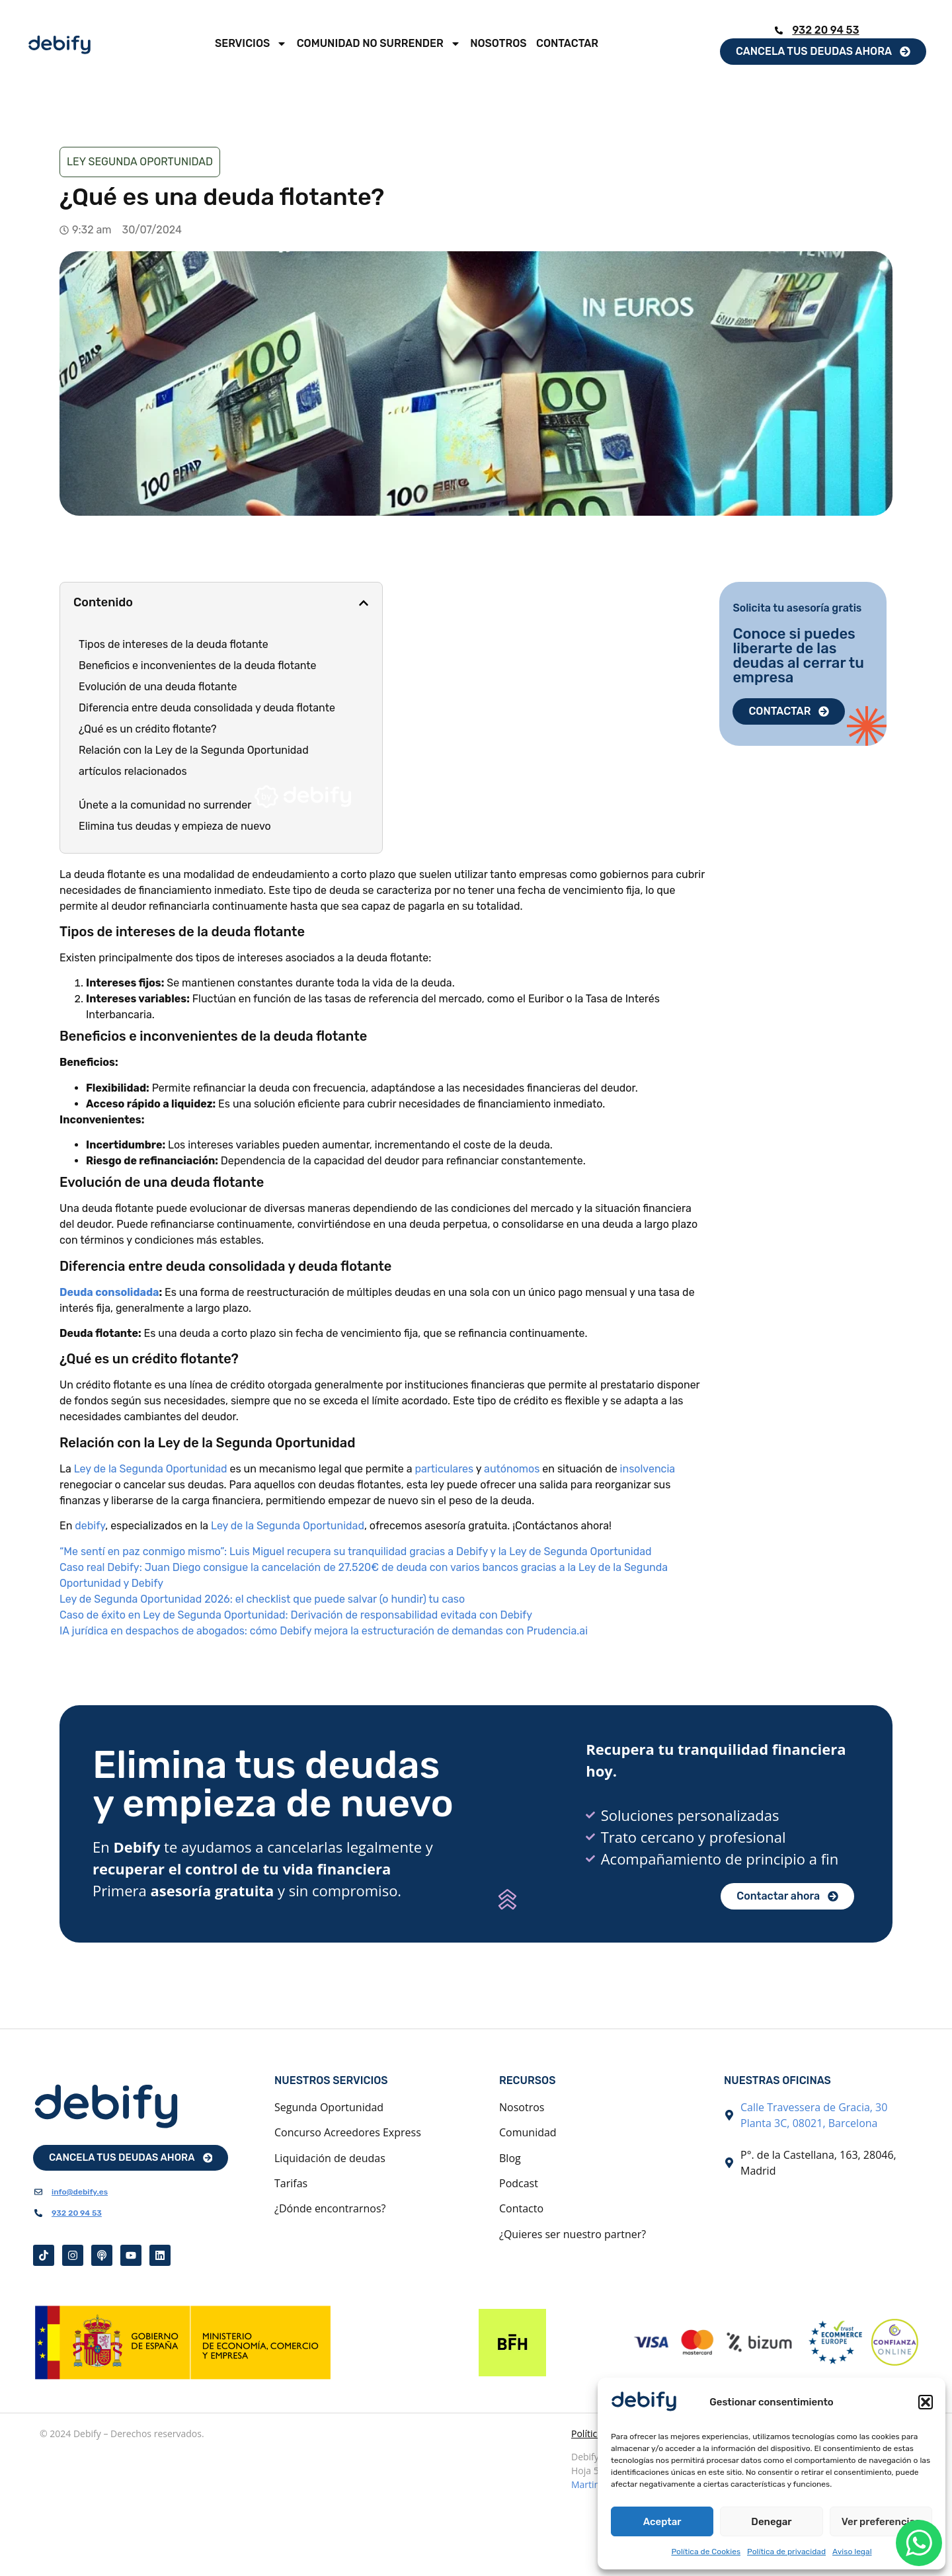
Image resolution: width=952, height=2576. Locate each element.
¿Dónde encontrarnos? (329, 2208)
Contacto (521, 2208)
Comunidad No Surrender (379, 43)
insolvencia (648, 1469)
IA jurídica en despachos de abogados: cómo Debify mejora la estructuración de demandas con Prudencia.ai (324, 1631)
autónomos (513, 1469)
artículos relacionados (133, 771)
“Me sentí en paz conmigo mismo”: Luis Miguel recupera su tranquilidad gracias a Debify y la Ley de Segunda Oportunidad (356, 1551)
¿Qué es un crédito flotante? (148, 729)
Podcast (518, 2183)
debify (90, 1525)
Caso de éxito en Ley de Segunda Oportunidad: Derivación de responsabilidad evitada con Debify (296, 1615)
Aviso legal (852, 2551)
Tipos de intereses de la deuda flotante (173, 644)
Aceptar (662, 2522)
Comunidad (528, 2132)
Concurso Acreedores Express (347, 2132)
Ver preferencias (881, 2522)
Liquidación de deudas (329, 2158)
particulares (445, 1469)
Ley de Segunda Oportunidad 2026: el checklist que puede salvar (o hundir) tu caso (262, 1599)
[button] (925, 2402)
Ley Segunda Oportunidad (140, 161)
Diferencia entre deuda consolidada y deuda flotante (207, 708)
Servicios (251, 43)
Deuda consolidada (109, 1292)
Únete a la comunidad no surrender (215, 798)
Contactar (567, 43)
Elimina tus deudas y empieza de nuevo (175, 826)
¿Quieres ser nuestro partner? (572, 2234)
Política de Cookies (705, 2551)
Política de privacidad (786, 2551)
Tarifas (290, 2183)
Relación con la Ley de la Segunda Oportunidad (194, 750)
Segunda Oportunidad (328, 2107)
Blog (510, 2158)
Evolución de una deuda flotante (158, 686)
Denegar (771, 2522)
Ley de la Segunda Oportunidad (150, 1469)
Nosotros (498, 43)
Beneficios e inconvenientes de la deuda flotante (198, 665)
